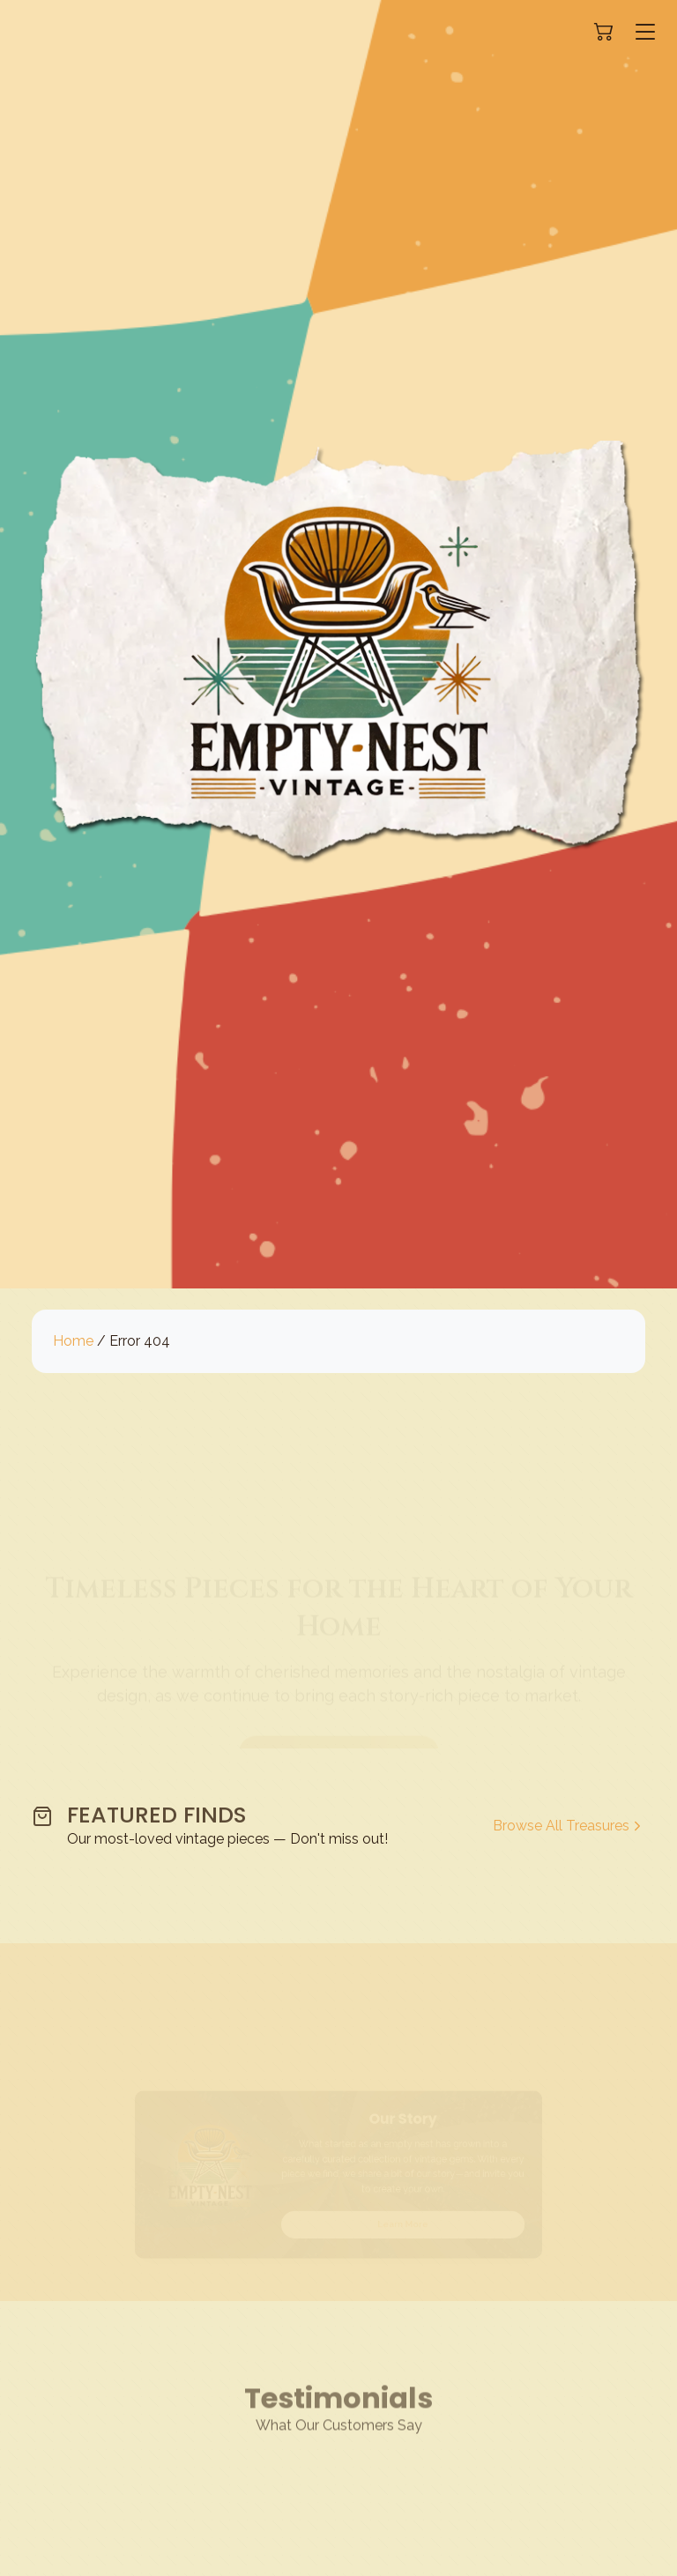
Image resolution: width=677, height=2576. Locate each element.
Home (73, 1341)
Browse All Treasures (569, 1825)
